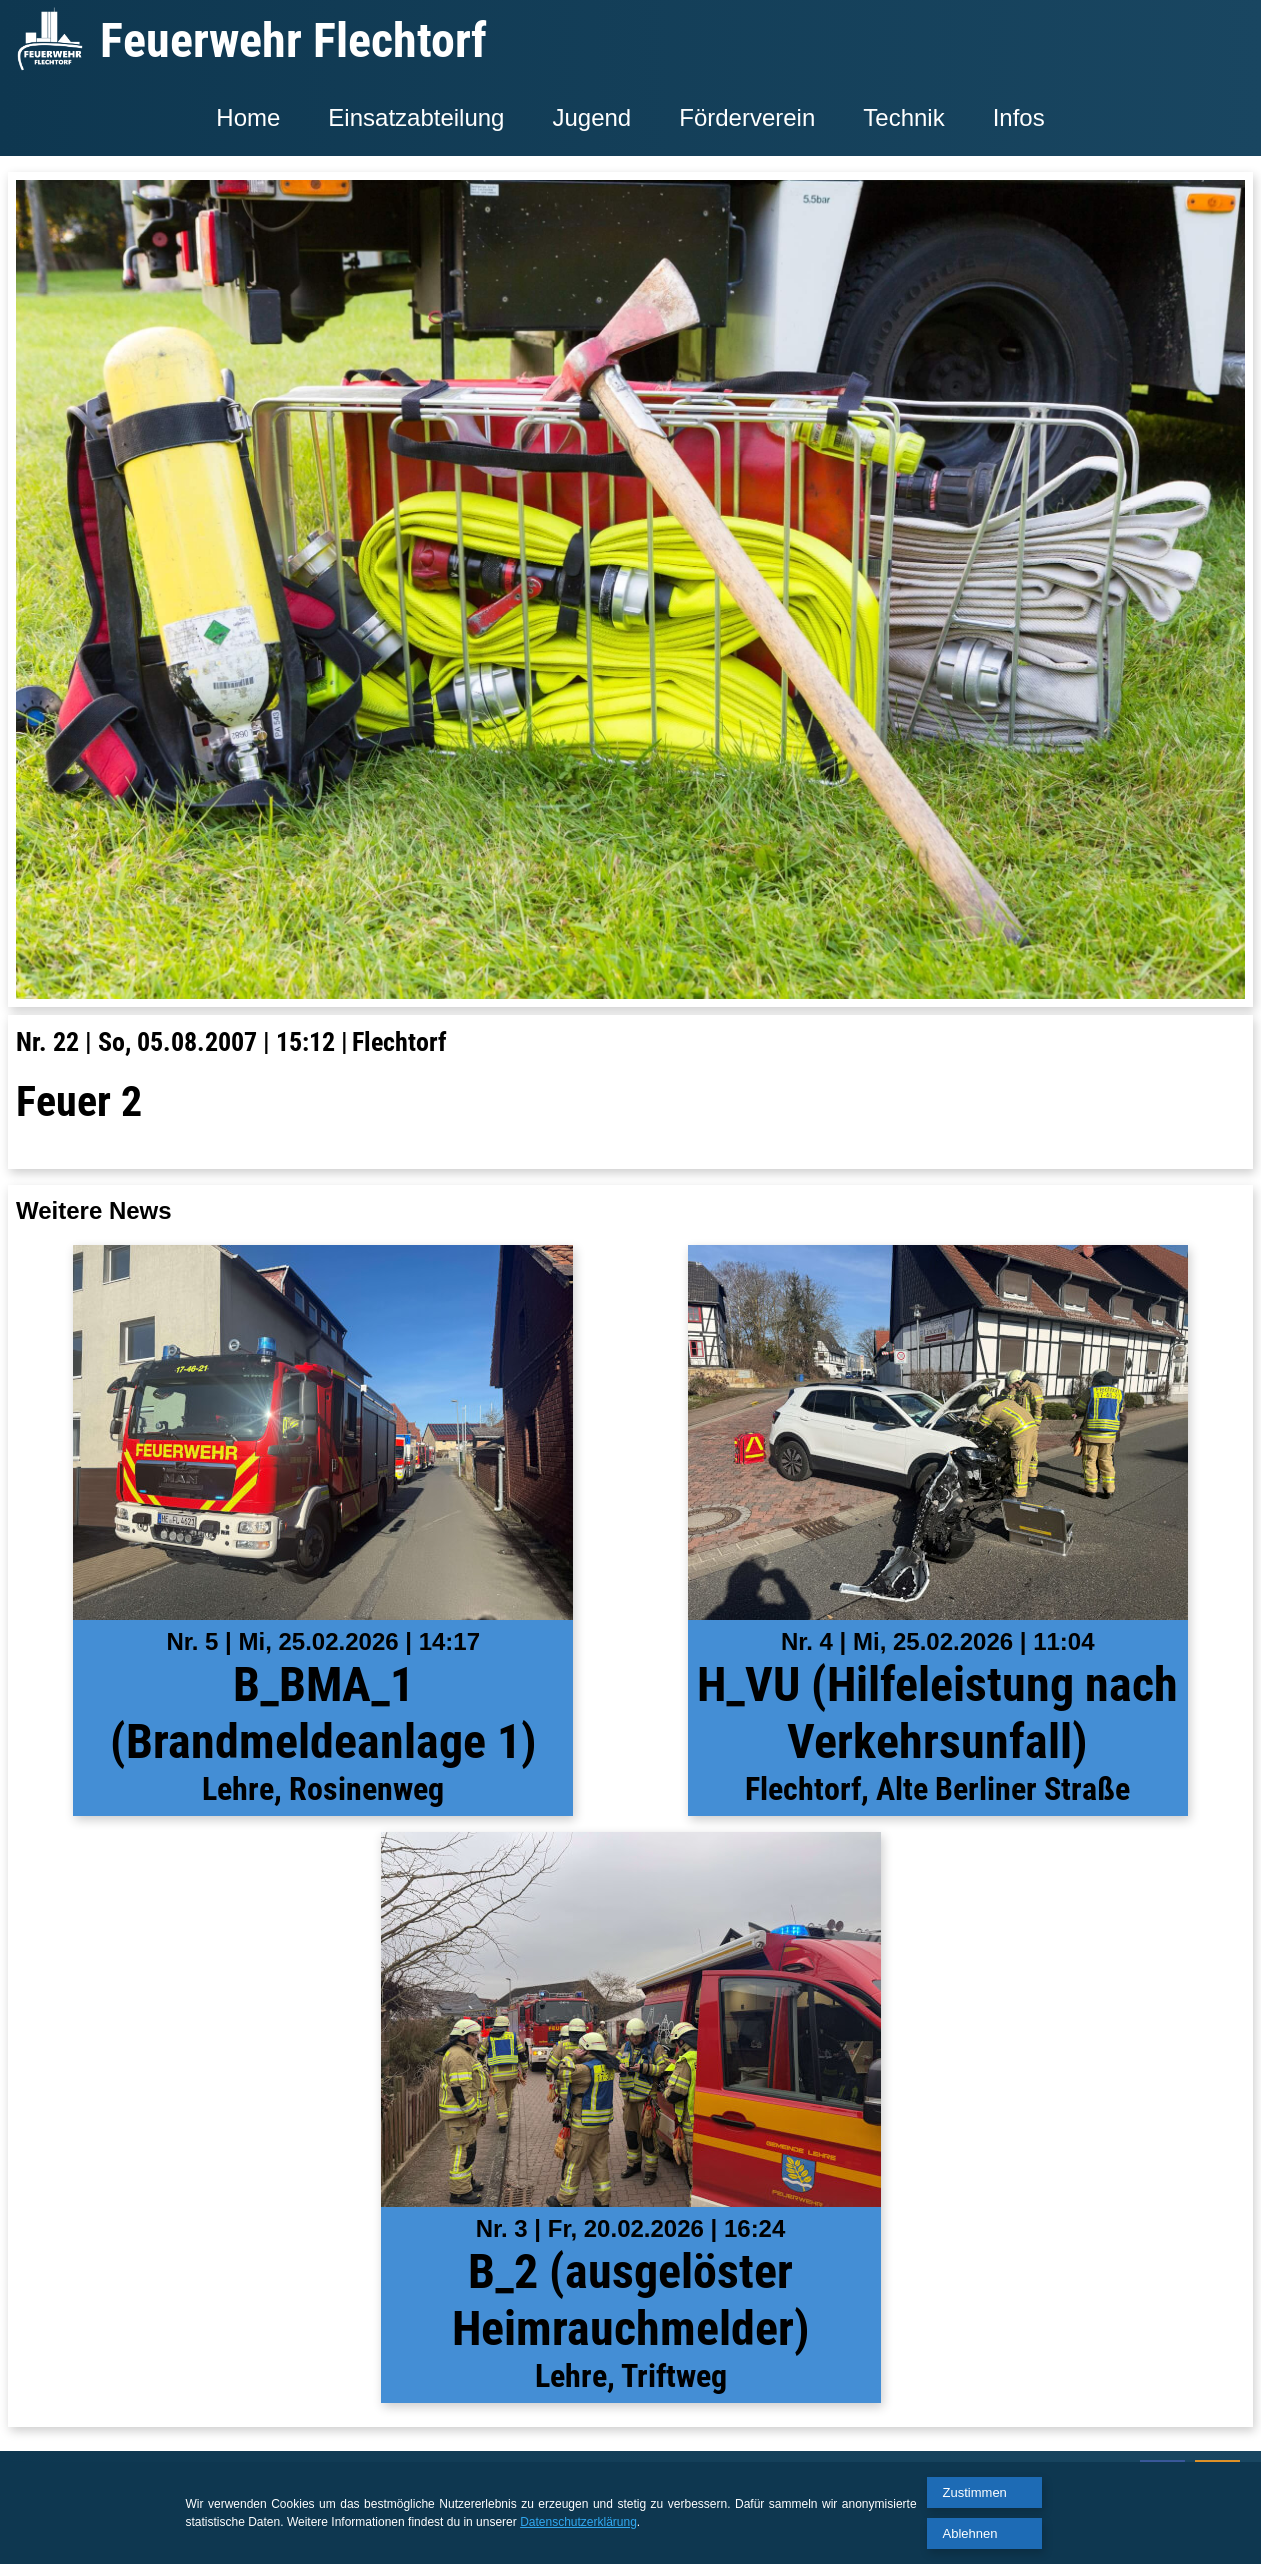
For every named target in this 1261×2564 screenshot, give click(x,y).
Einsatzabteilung (416, 117)
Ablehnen (970, 2533)
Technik (903, 117)
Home (248, 117)
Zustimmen (975, 2492)
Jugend (591, 117)
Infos (1019, 117)
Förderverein (747, 117)
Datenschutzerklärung (578, 2522)
